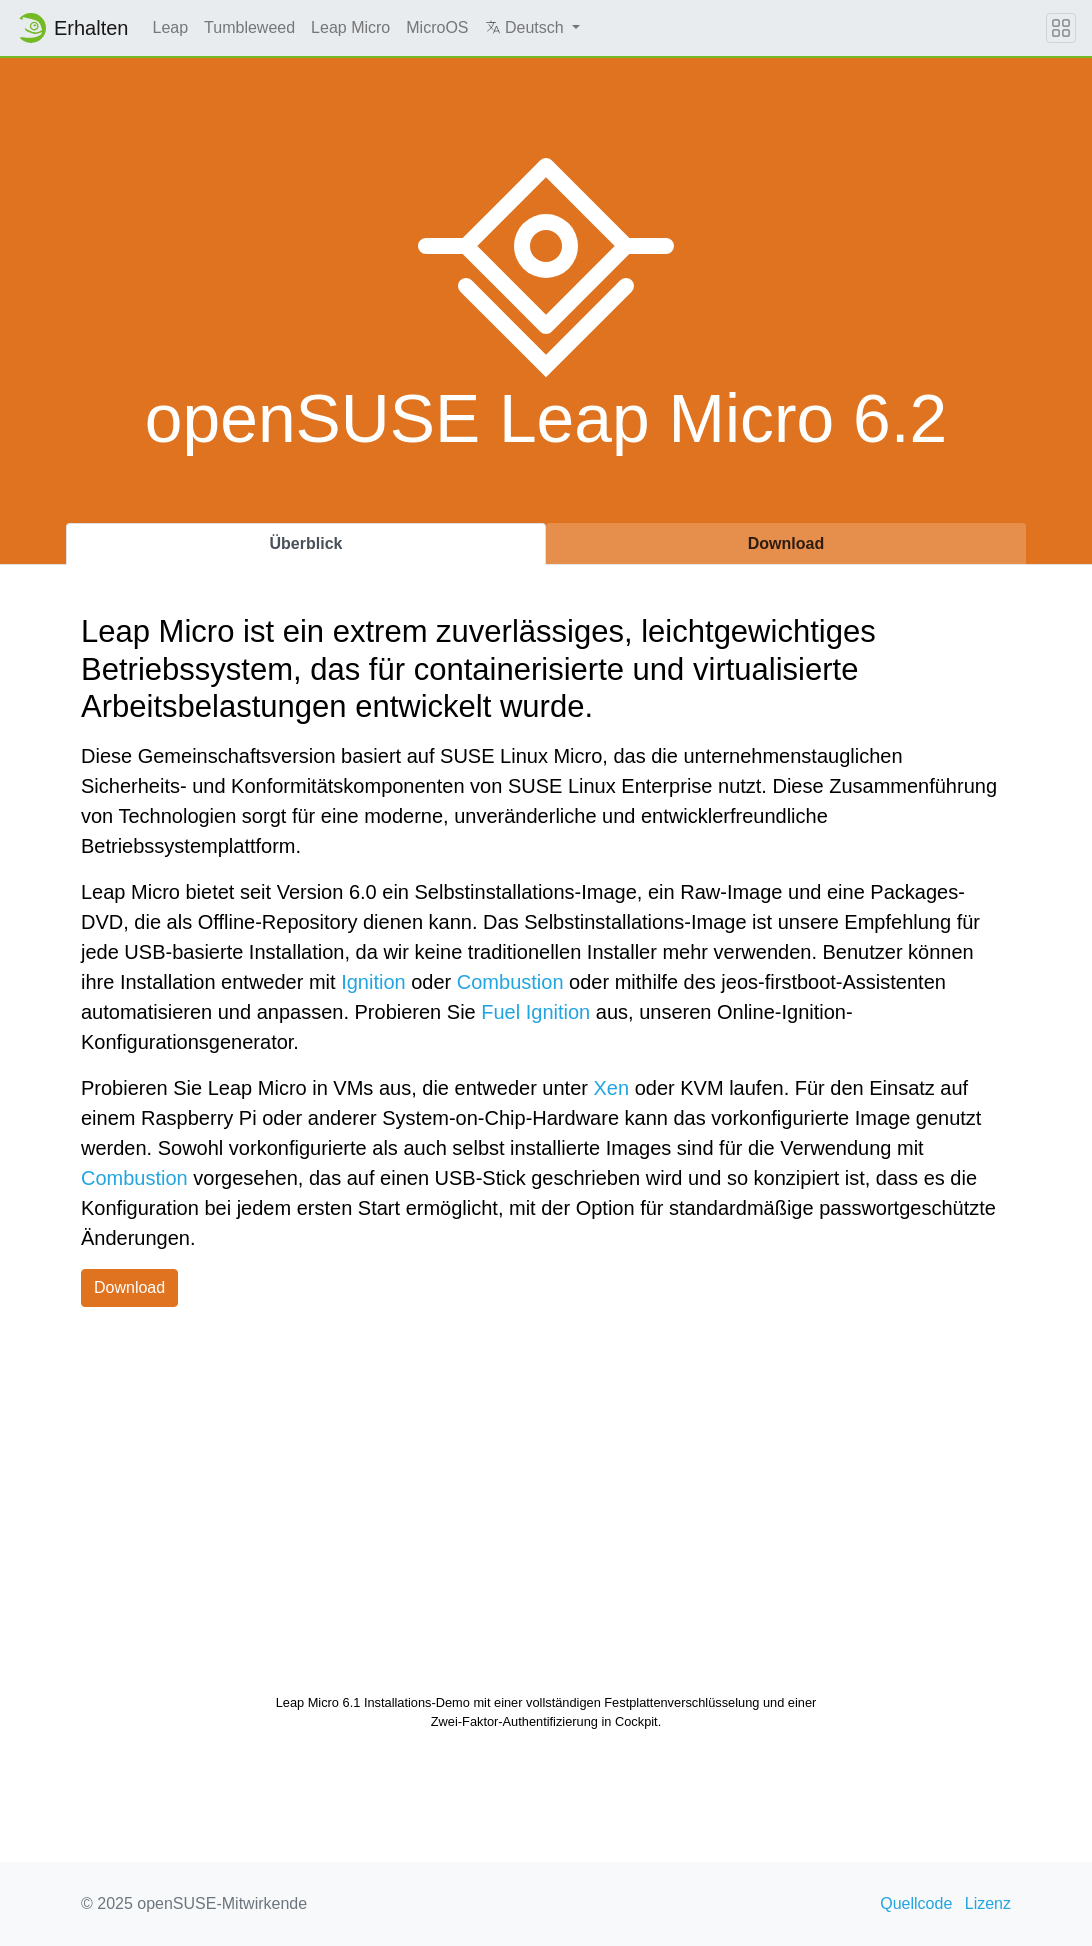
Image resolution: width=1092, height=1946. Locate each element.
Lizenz (988, 1903)
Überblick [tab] (306, 543)
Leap (171, 27)
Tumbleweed (249, 27)
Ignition (373, 982)
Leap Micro (350, 27)
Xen (612, 1088)
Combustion (510, 982)
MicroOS (437, 27)
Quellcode (916, 1903)
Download (129, 1287)
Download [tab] (786, 543)
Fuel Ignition (535, 1012)
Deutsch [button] (527, 27)
